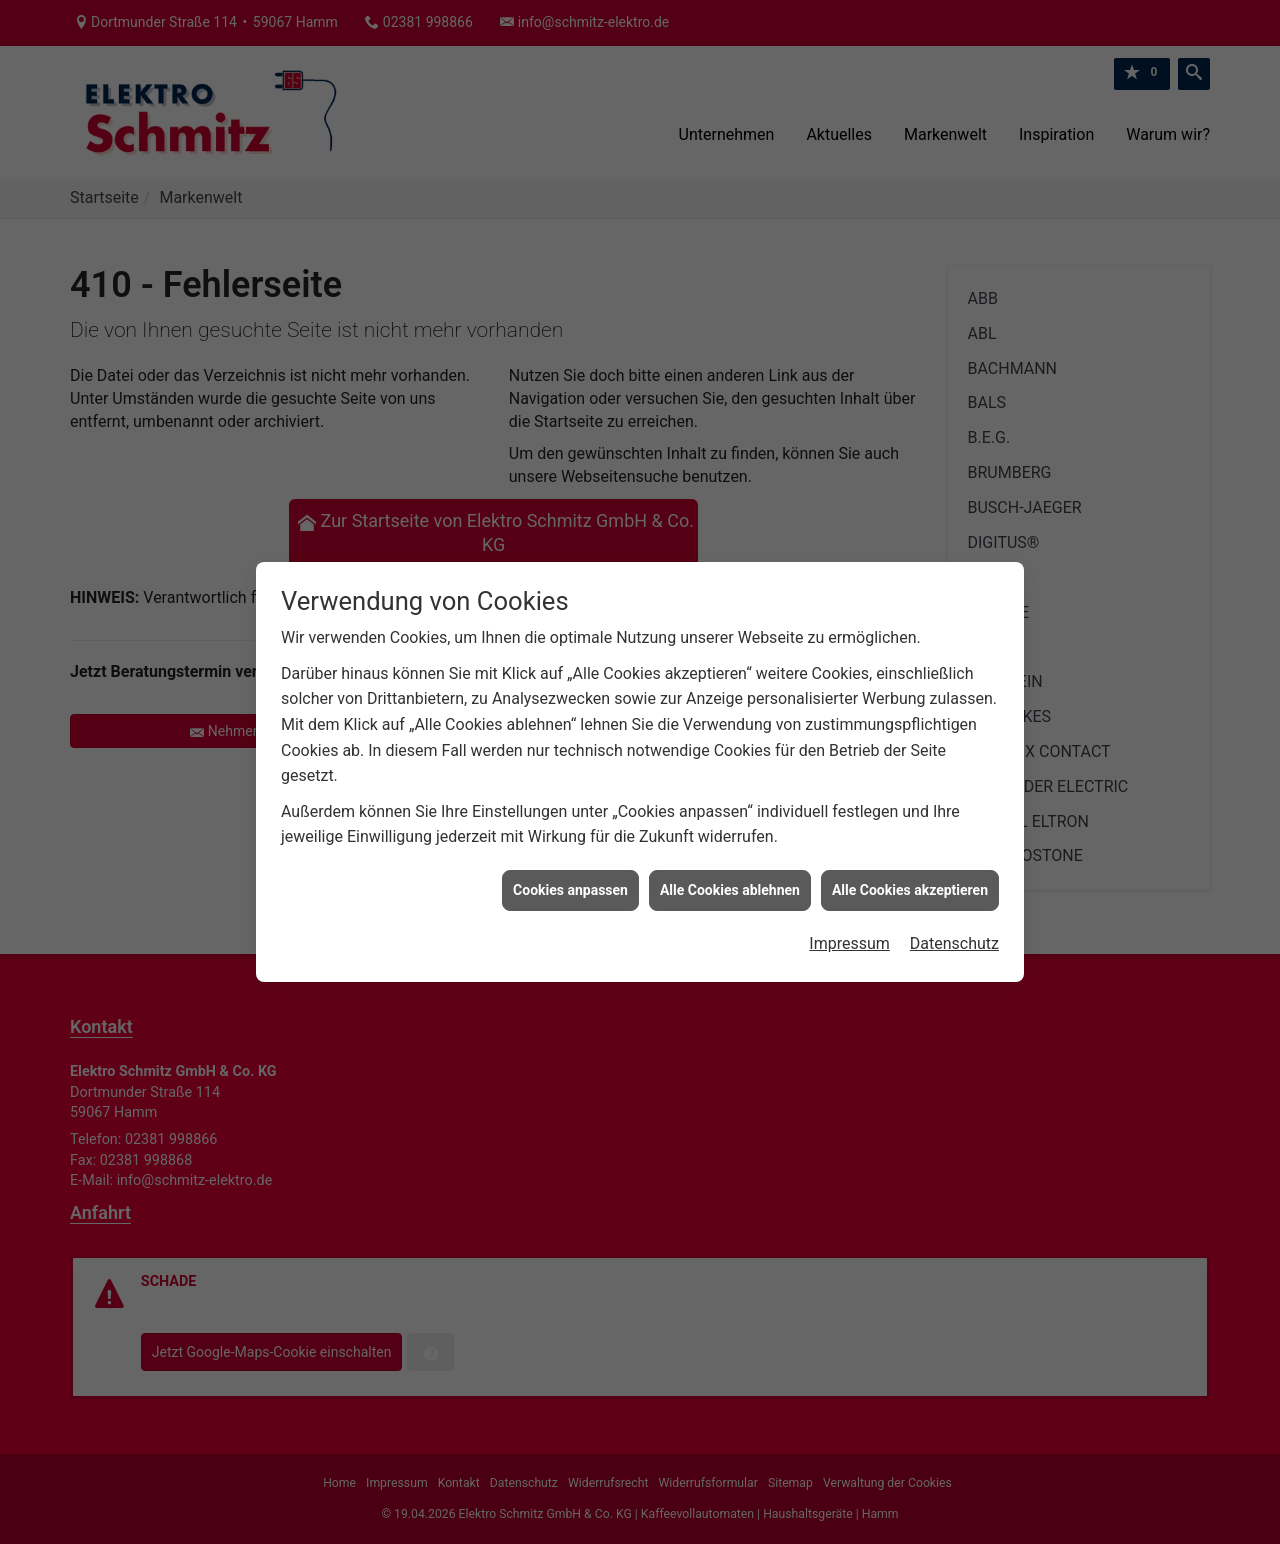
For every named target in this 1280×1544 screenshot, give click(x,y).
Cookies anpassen (570, 859)
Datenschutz (954, 913)
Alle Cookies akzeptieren (910, 859)
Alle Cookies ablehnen (730, 859)
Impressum (849, 913)
